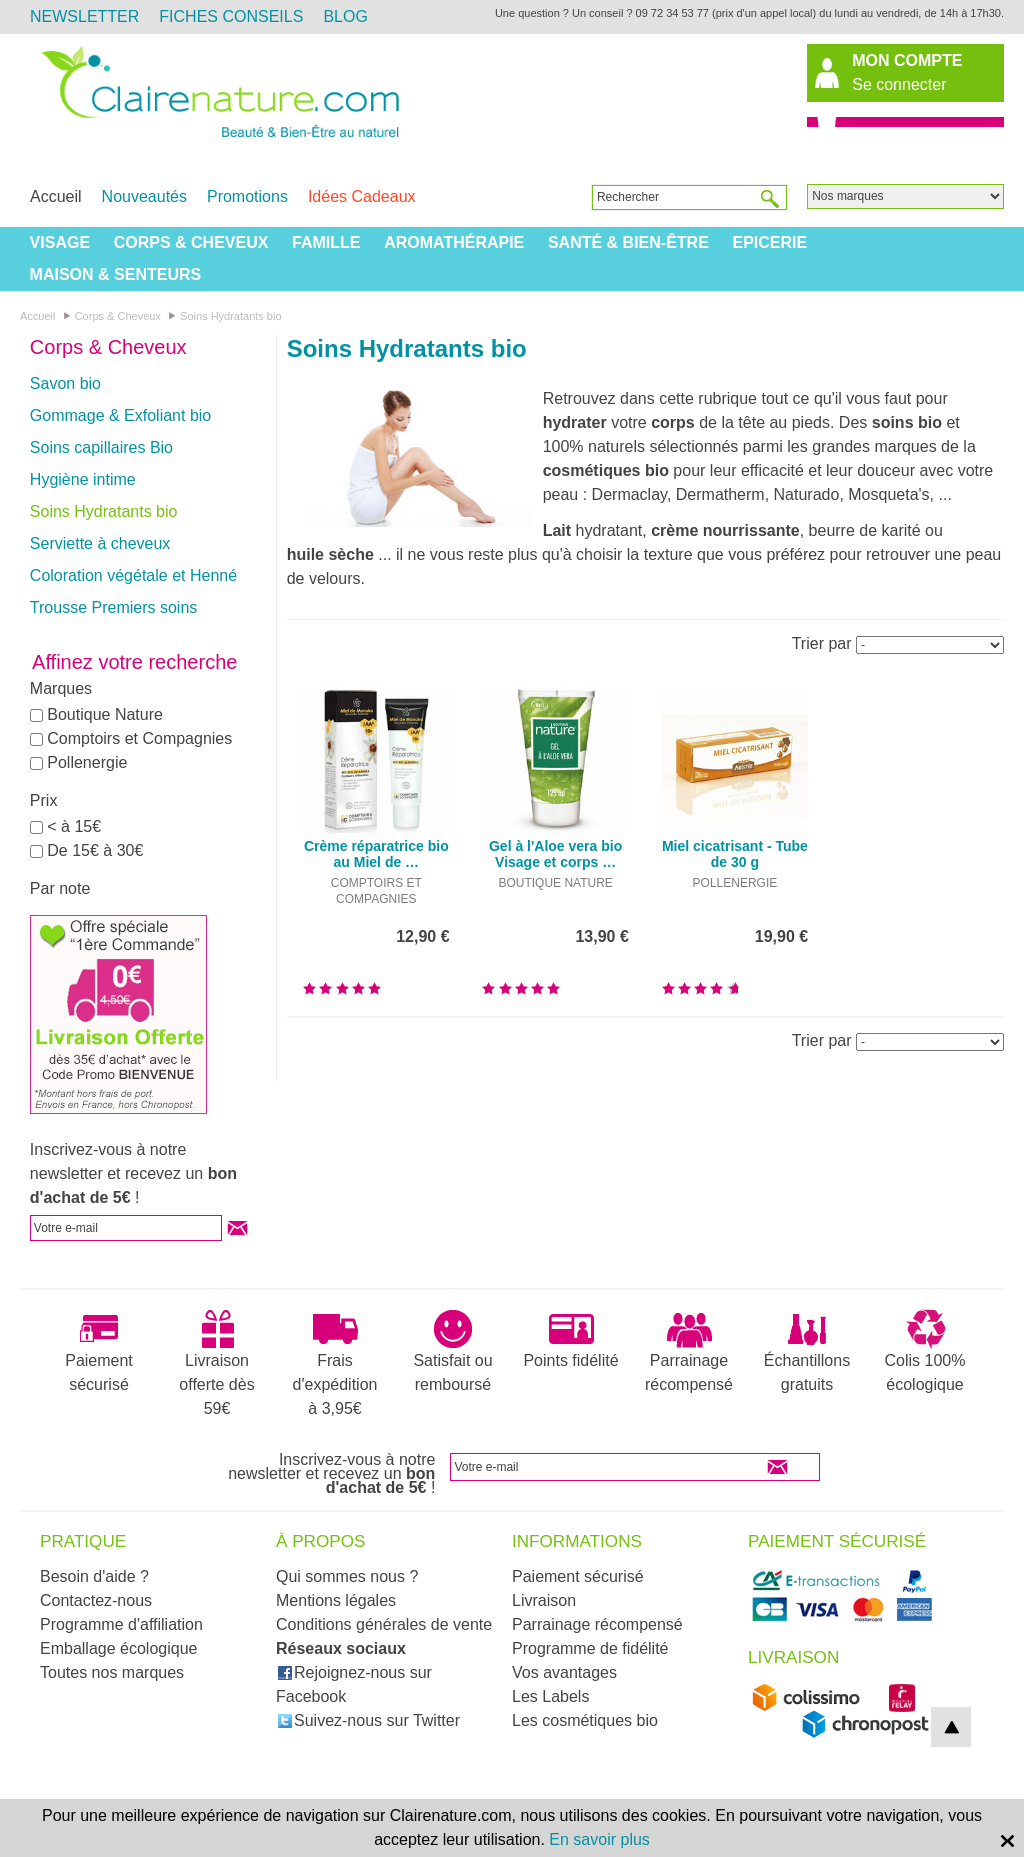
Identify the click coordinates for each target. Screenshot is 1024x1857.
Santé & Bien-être (628, 242)
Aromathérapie (454, 242)
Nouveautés (144, 196)
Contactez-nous (96, 1600)
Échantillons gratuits (807, 1351)
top (951, 1727)
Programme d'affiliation (121, 1624)
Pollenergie (87, 762)
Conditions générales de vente (384, 1624)
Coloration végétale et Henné (133, 575)
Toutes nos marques (112, 1672)
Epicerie (769, 242)
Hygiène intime (83, 479)
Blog (345, 16)
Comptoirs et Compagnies (139, 738)
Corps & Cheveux (191, 242)
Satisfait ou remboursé (452, 1351)
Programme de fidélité (590, 1648)
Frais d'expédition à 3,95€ (335, 1363)
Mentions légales (336, 1600)
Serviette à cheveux (100, 543)
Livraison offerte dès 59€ (216, 1363)
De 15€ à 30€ (95, 850)
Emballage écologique (118, 1648)
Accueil (56, 196)
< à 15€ (74, 826)
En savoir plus (599, 1839)
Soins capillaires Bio (101, 447)
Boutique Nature (105, 714)
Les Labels (550, 1696)
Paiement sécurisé (99, 1351)
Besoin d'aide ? (94, 1576)
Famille (326, 242)
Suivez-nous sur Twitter (368, 1720)
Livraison (544, 1600)
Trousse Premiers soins (113, 607)
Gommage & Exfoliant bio (120, 415)
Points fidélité (570, 1339)
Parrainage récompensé (689, 1351)
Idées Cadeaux (362, 196)
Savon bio (65, 383)
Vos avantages (564, 1672)
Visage (60, 242)
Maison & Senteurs (116, 274)
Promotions (247, 196)
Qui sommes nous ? (347, 1576)
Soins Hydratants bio (104, 511)
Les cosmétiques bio (585, 1720)
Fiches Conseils (231, 16)
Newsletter (84, 16)
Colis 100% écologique (925, 1351)
